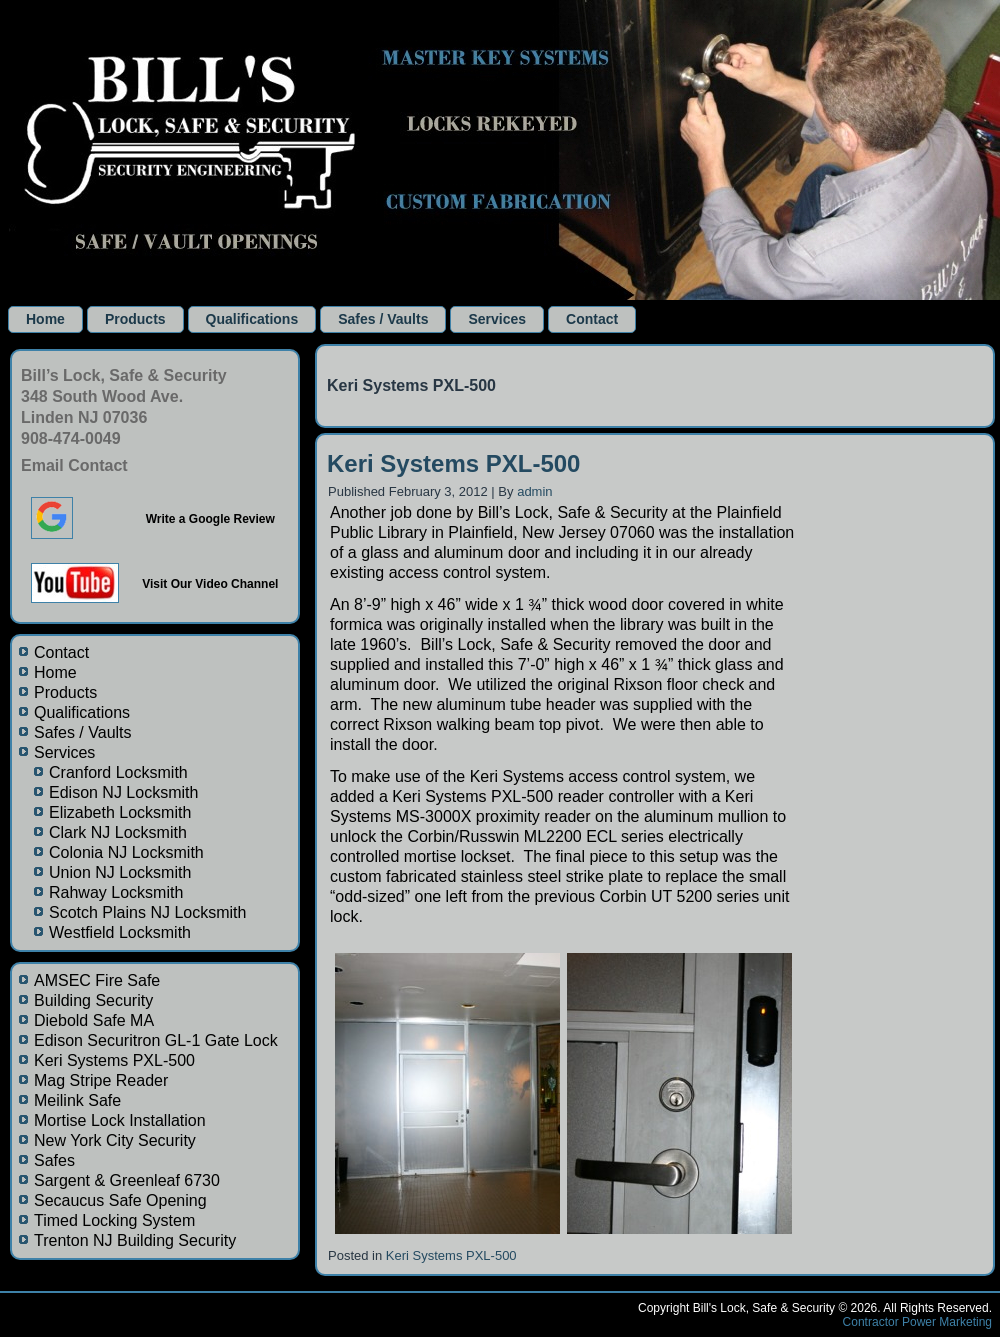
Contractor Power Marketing (917, 1322)
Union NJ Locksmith (120, 872)
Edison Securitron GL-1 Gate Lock (156, 1040)
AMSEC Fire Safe (97, 980)
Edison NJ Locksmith (123, 792)
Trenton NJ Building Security (135, 1240)
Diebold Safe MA (94, 1020)
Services (497, 319)
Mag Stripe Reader (101, 1080)
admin (534, 491)
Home (45, 319)
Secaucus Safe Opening (120, 1200)
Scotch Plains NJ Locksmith (147, 912)
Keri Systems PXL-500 (114, 1060)
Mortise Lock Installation (120, 1120)
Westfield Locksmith (120, 932)
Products (135, 319)
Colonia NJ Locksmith (126, 852)
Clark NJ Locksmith (118, 832)
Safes (54, 1160)
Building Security (93, 1000)
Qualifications (252, 319)
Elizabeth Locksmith (120, 812)
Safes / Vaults (383, 319)
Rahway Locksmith (116, 892)
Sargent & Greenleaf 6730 (127, 1180)
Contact (592, 319)
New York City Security (115, 1140)
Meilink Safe (77, 1100)
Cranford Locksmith (118, 772)
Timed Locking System (114, 1220)
